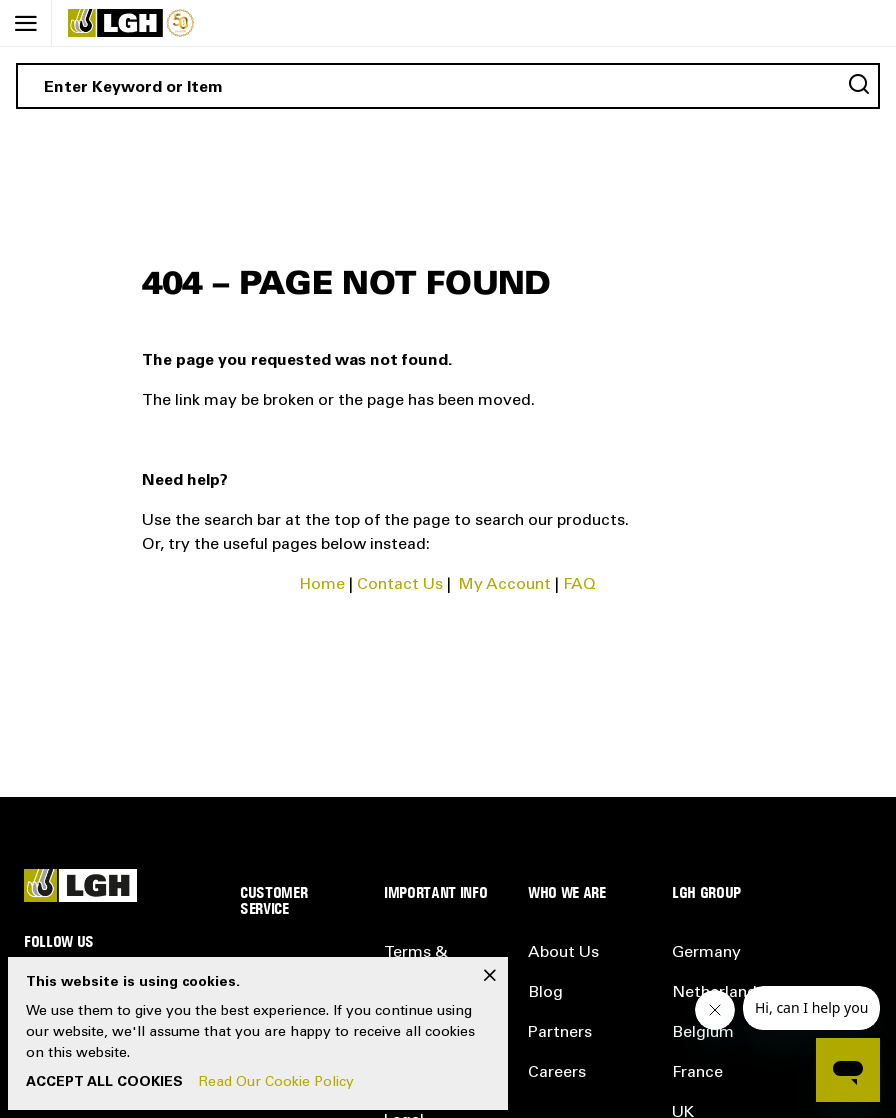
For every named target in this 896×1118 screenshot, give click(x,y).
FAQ (579, 585)
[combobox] (448, 86)
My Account (505, 585)
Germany (706, 953)
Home (322, 585)
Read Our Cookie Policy (276, 1083)
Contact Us (400, 585)
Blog (545, 993)
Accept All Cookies (104, 1083)
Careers (557, 1073)
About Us (563, 953)
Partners (560, 1033)
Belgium (703, 1033)
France (697, 1073)
